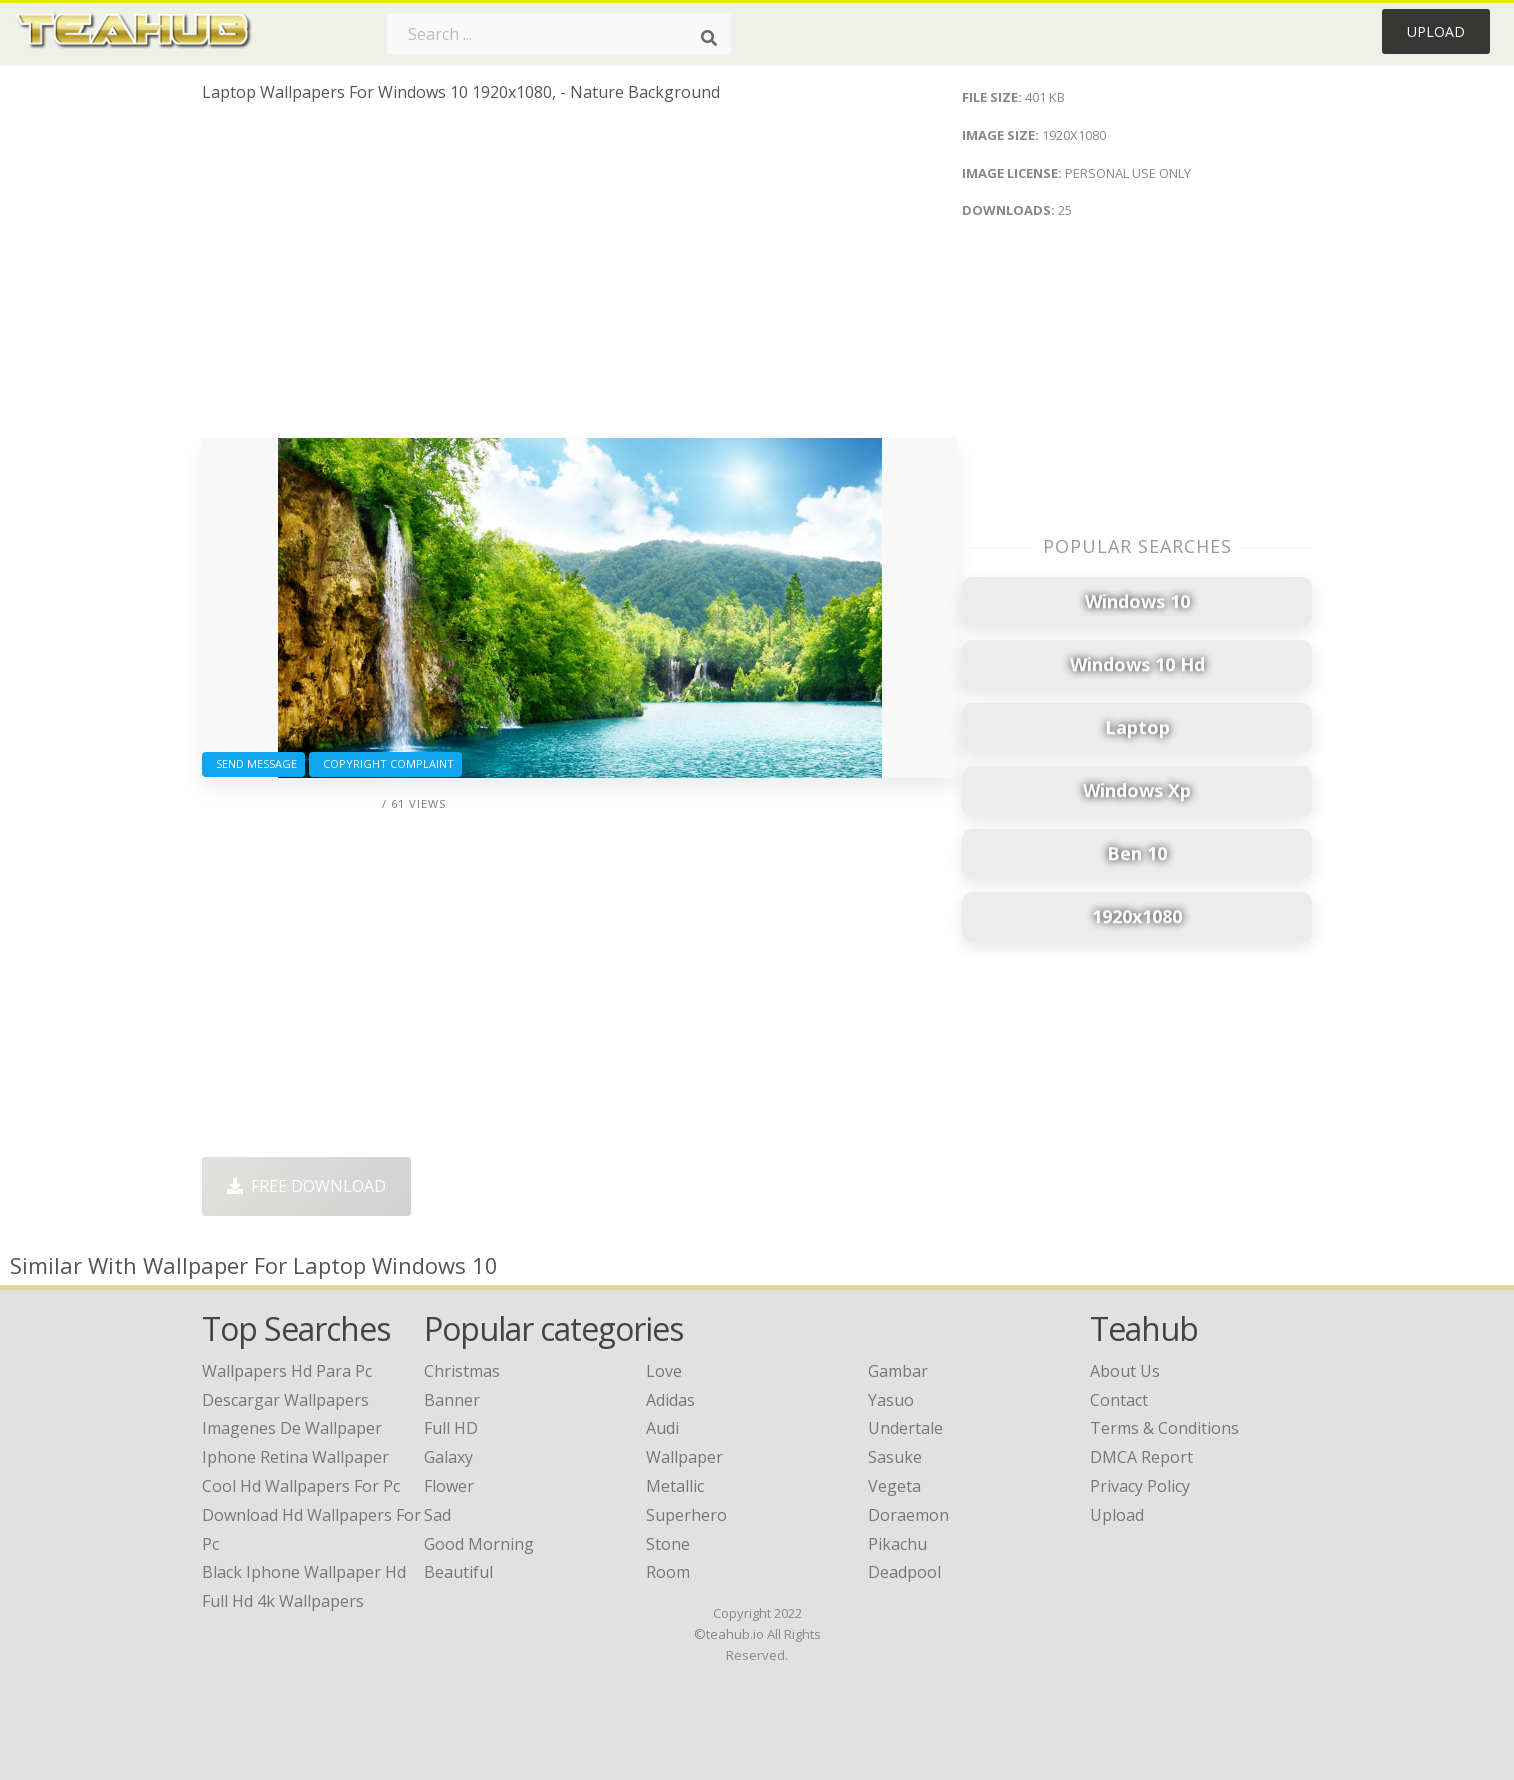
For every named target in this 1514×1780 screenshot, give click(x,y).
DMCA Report (1141, 1457)
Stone (668, 1544)
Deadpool (904, 1572)
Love (664, 1371)
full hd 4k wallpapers (283, 1601)
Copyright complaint (385, 763)
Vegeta (894, 1486)
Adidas (670, 1400)
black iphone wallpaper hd (304, 1572)
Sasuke (895, 1457)
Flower (449, 1486)
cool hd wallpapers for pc (301, 1486)
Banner (452, 1400)
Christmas (462, 1371)
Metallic (675, 1486)
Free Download (306, 1186)
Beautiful (458, 1572)
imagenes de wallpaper (292, 1428)
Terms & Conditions (1164, 1428)
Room (668, 1572)
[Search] (709, 38)
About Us (1125, 1371)
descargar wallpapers (285, 1400)
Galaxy (448, 1457)
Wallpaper (684, 1457)
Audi (662, 1428)
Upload (1436, 31)
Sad (437, 1515)
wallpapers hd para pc (287, 1371)
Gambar (898, 1371)
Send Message (253, 763)
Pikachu (897, 1544)
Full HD (451, 1428)
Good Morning (479, 1544)
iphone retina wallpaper (295, 1457)
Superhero (686, 1515)
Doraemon (908, 1515)
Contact (1119, 1400)
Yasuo (891, 1400)
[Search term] (559, 34)
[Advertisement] (579, 278)
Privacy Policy (1140, 1486)
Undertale (905, 1428)
